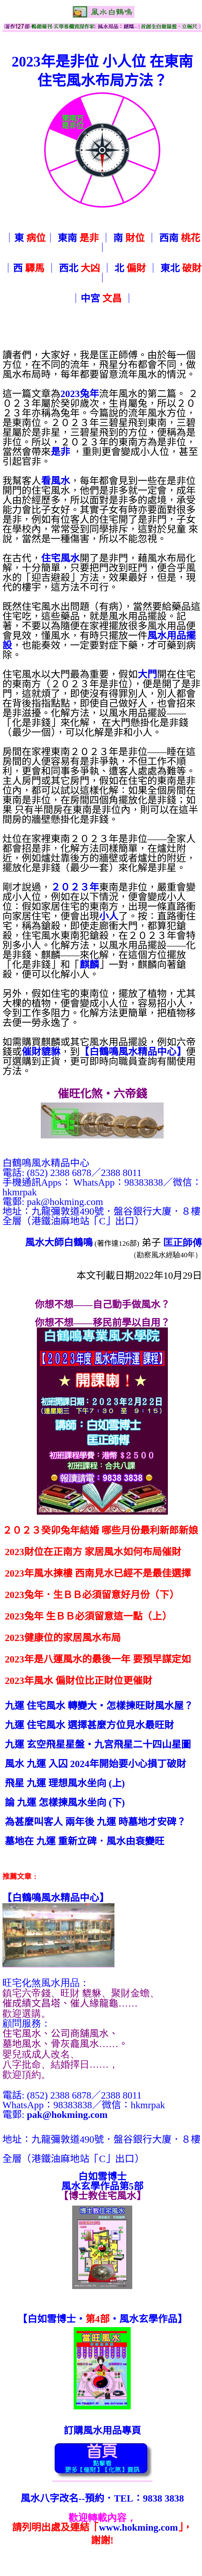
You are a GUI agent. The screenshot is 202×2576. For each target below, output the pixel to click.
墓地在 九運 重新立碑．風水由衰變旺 (84, 1841)
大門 (147, 674)
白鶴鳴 (78, 1242)
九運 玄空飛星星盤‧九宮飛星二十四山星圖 (98, 1744)
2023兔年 (79, 393)
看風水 (55, 480)
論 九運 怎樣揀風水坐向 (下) (65, 1802)
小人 (108, 916)
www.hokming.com (138, 2527)
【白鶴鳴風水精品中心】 (133, 1051)
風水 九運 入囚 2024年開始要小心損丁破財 (95, 1763)
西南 (179, 238)
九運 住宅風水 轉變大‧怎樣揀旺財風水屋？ (99, 1705)
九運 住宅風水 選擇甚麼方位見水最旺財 (89, 1725)
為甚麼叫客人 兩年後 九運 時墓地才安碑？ (95, 1821)
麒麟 (89, 964)
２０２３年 (75, 887)
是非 (60, 451)
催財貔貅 (41, 1051)
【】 (55, 1897)
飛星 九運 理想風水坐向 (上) (65, 1783)
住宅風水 (60, 558)
